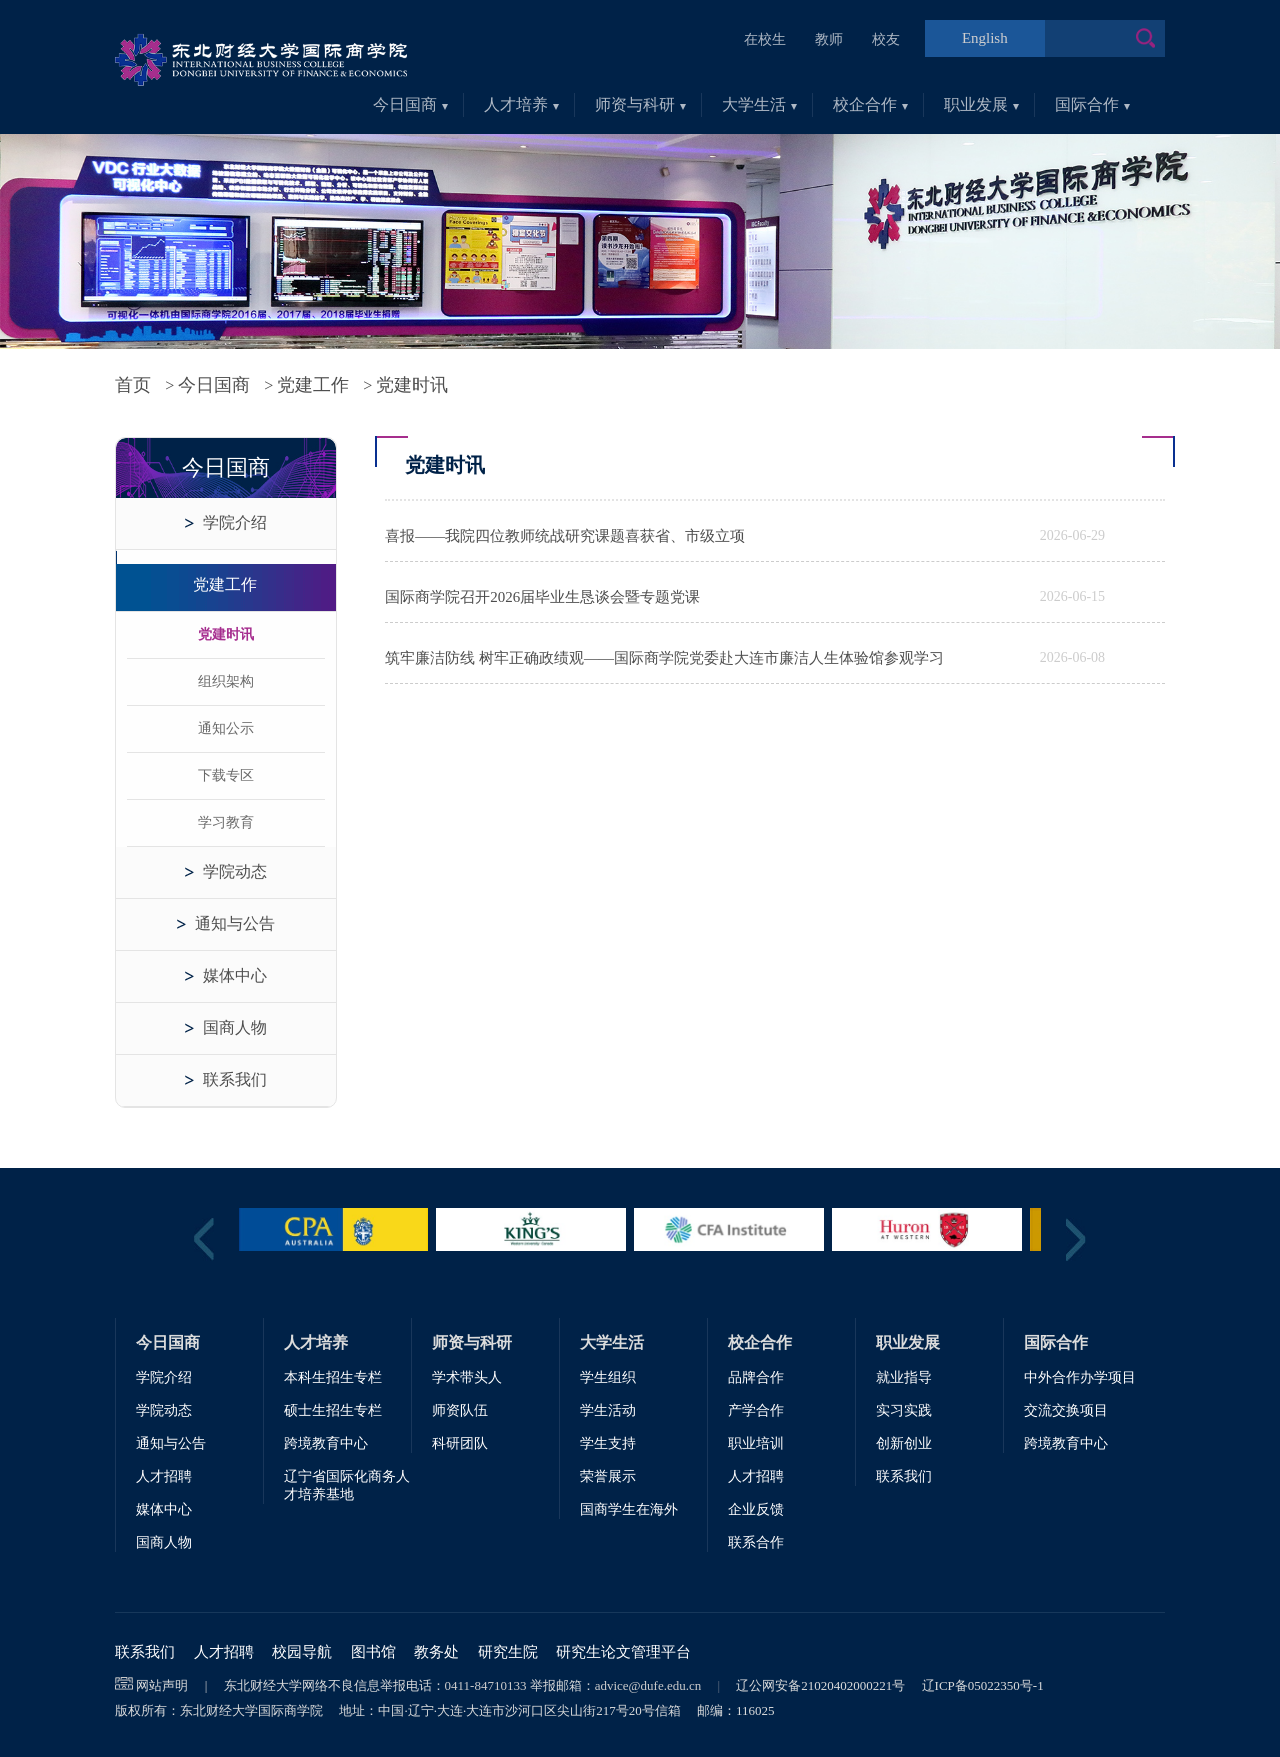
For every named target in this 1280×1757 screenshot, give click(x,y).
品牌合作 (756, 1377)
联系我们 (235, 1079)
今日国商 (410, 104)
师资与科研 (640, 104)
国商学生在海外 (629, 1509)
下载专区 (226, 775)
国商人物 (235, 1027)
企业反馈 (756, 1509)
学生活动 (608, 1410)
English (985, 38)
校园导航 (302, 1652)
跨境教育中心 (326, 1443)
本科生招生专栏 (333, 1377)
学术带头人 (467, 1377)
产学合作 (756, 1410)
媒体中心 (235, 975)
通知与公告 (235, 923)
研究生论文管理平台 (623, 1652)
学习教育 (226, 822)
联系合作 (756, 1542)
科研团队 (460, 1443)
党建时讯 (226, 634)
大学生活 (759, 104)
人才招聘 (164, 1476)
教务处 (436, 1652)
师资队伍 (460, 1410)
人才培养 (521, 104)
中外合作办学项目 (1080, 1377)
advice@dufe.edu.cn (648, 1685)
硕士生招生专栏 (333, 1410)
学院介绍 (235, 522)
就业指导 (904, 1377)
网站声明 (162, 1685)
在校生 (765, 39)
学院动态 (235, 871)
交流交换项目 (1066, 1410)
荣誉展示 (608, 1476)
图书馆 (373, 1652)
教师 (829, 39)
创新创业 (904, 1443)
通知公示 (226, 728)
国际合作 (1092, 104)
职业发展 (981, 104)
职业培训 (756, 1443)
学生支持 (608, 1443)
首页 (133, 385)
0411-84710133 (486, 1685)
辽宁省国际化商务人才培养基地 (347, 1485)
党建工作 (313, 385)
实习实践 (904, 1410)
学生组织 (608, 1377)
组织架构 (226, 681)
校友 (886, 39)
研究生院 (508, 1652)
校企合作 (870, 104)
